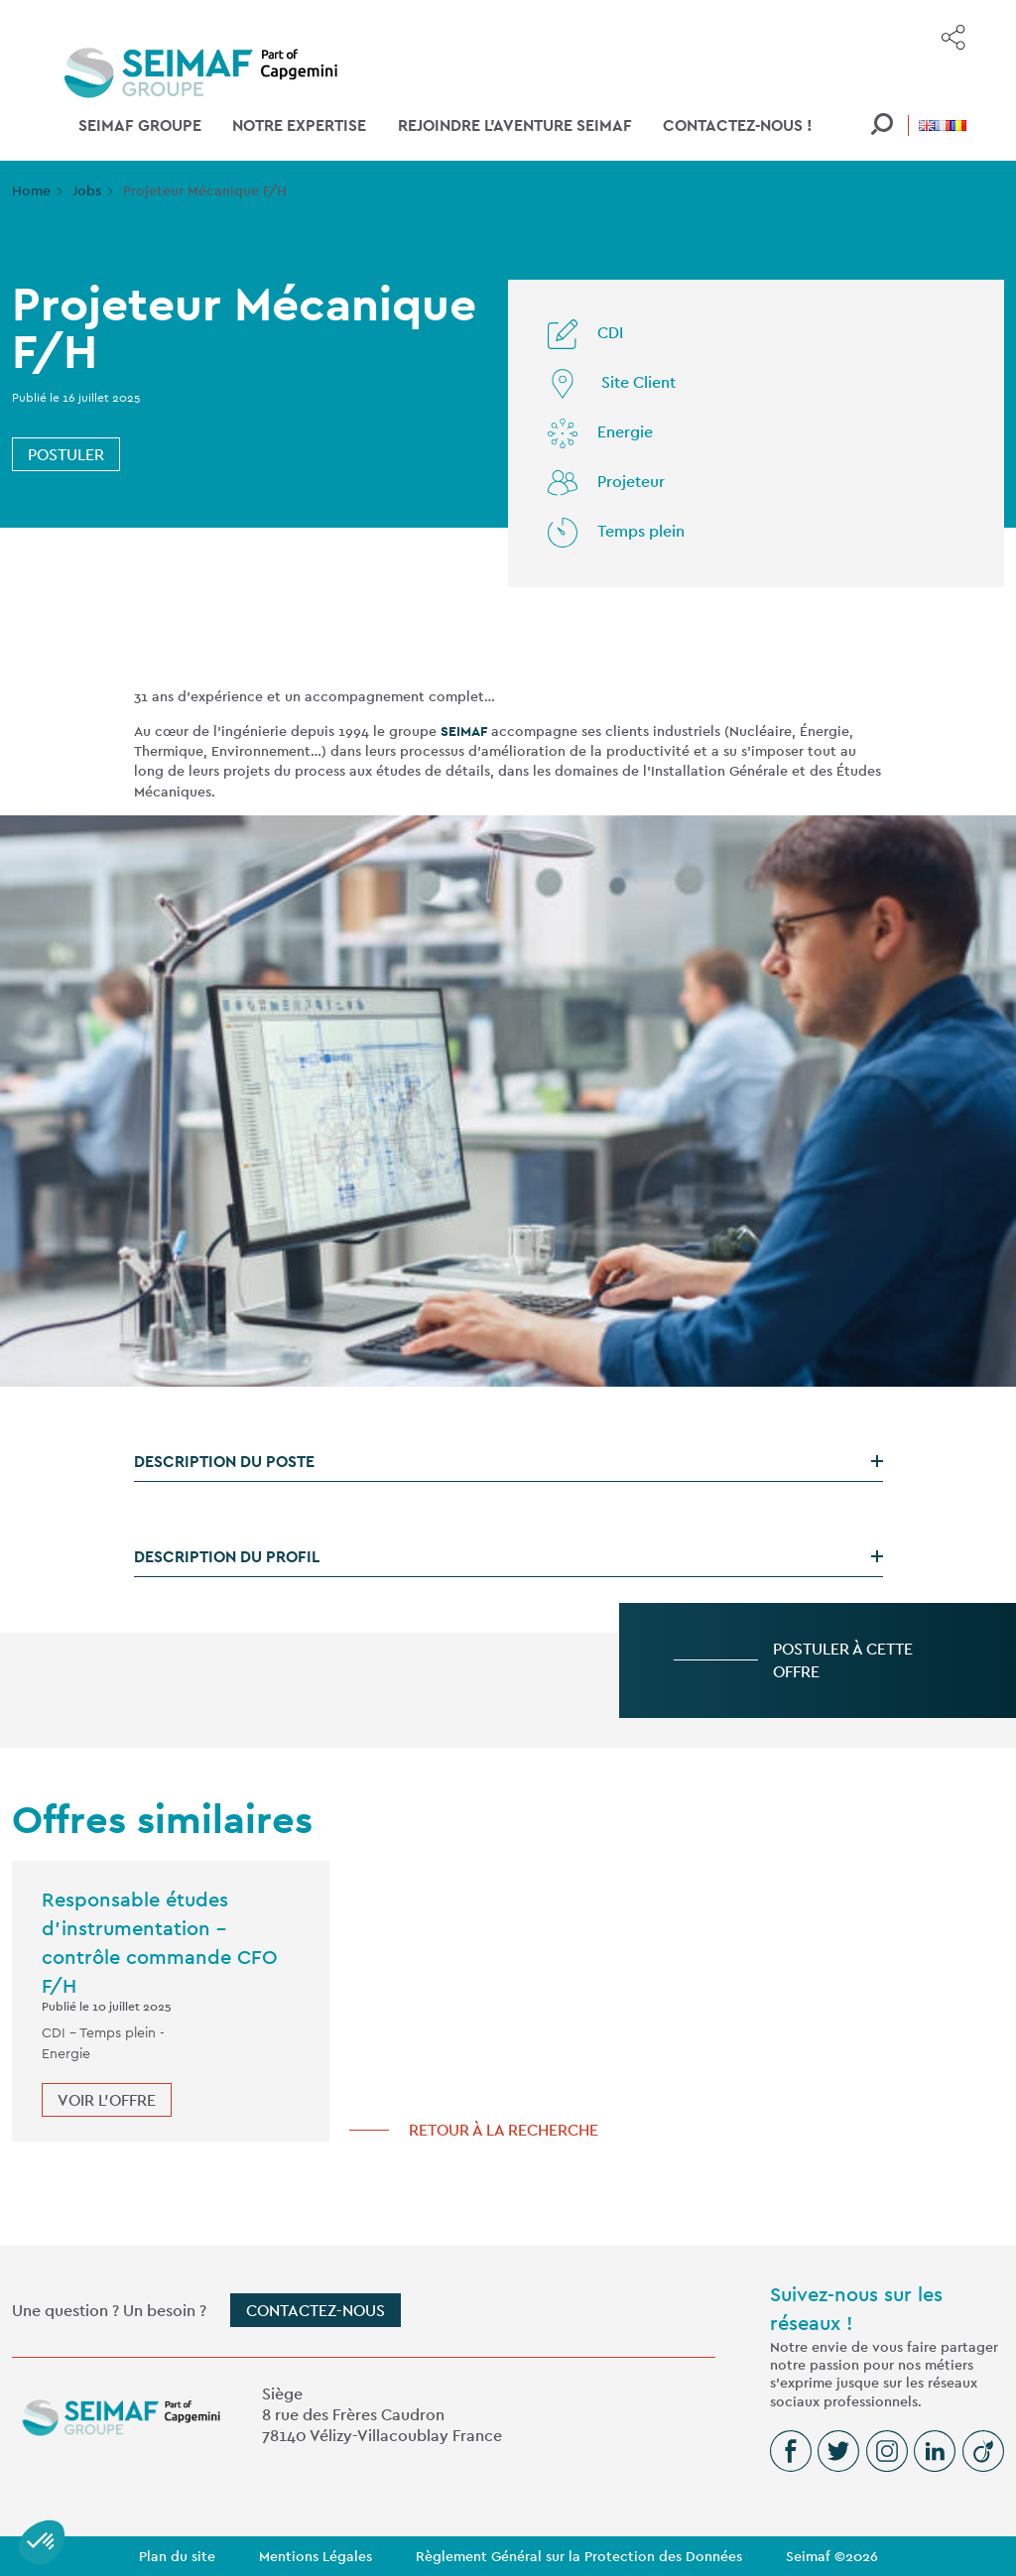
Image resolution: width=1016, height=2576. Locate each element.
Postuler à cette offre (843, 1660)
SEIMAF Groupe (139, 125)
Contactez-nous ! (738, 125)
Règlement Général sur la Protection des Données (579, 2556)
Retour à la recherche (503, 2130)
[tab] (508, 1462)
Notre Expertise (299, 125)
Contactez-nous (315, 2310)
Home (31, 190)
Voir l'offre (107, 2100)
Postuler (66, 454)
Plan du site (177, 2556)
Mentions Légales (315, 2556)
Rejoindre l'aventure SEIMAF (515, 125)
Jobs (86, 190)
